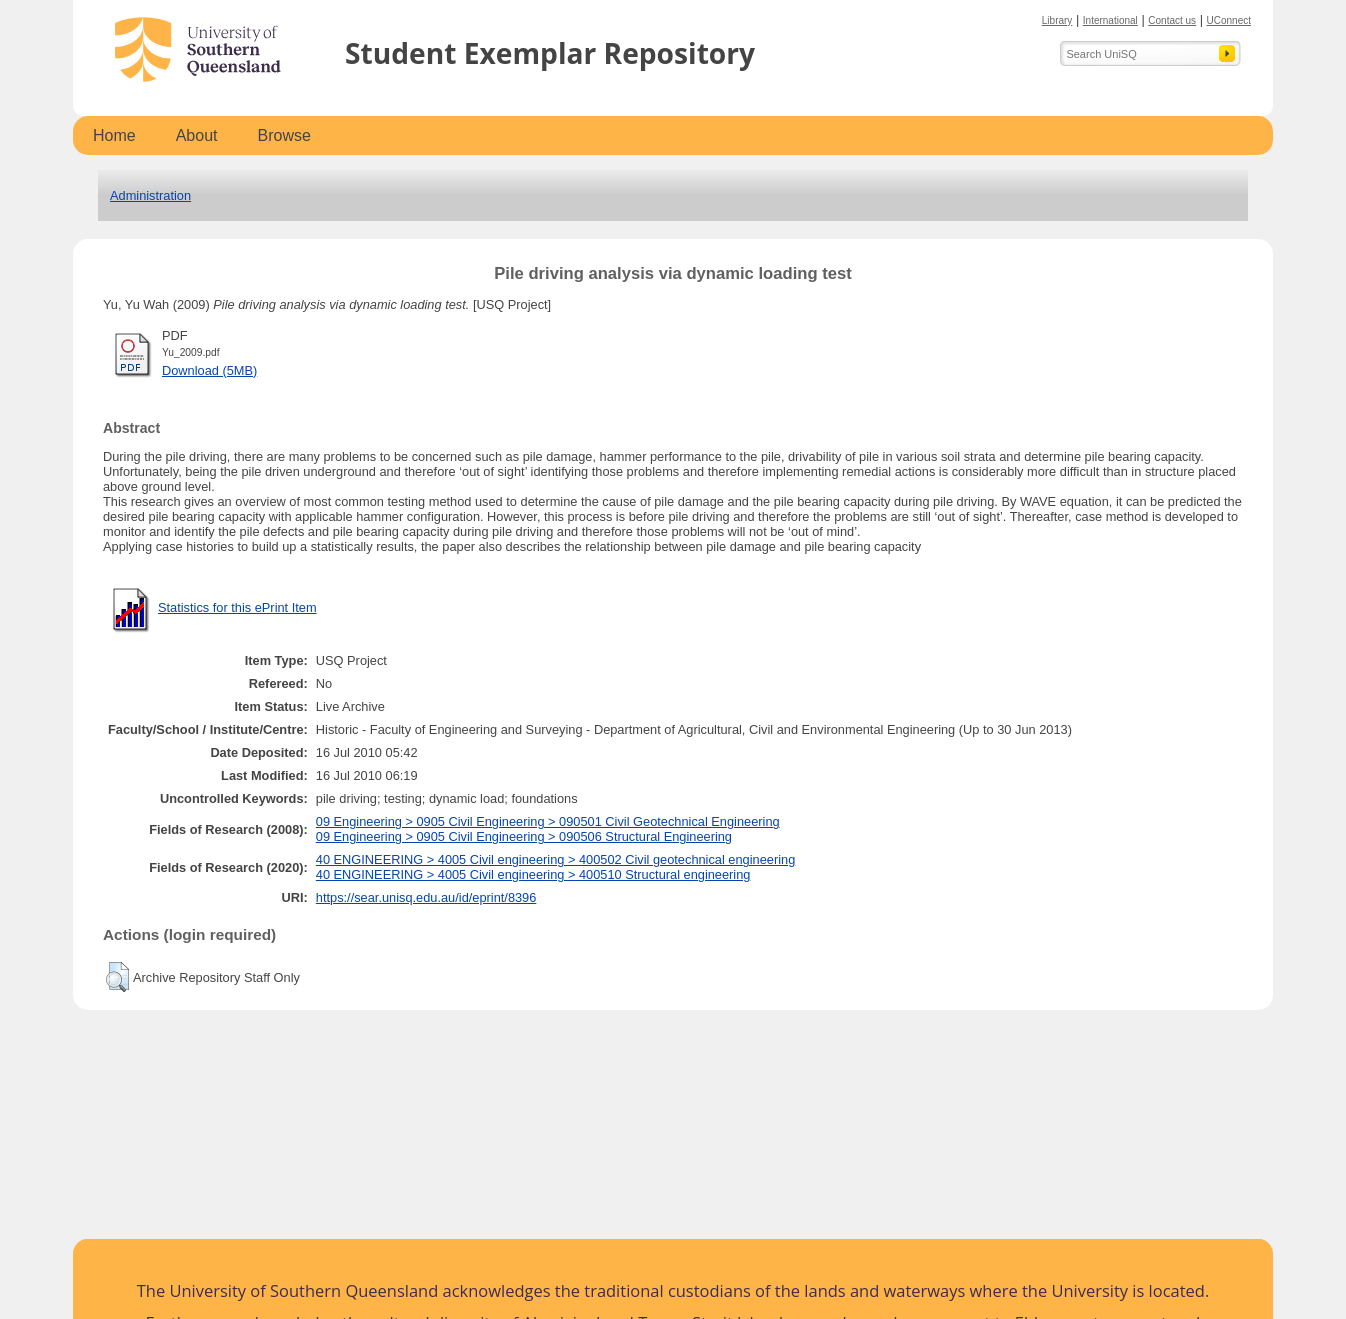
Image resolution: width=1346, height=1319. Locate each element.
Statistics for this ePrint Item (237, 607)
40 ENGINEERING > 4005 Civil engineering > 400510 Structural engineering (533, 874)
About (197, 135)
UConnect (1229, 20)
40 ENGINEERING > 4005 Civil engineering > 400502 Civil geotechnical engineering (555, 859)
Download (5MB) (209, 370)
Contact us (1172, 20)
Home (114, 135)
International (1110, 20)
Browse (284, 135)
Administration (150, 195)
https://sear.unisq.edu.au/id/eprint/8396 (426, 897)
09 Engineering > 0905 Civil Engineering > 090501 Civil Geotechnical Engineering (548, 821)
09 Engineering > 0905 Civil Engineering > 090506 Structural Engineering (524, 836)
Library (1057, 20)
